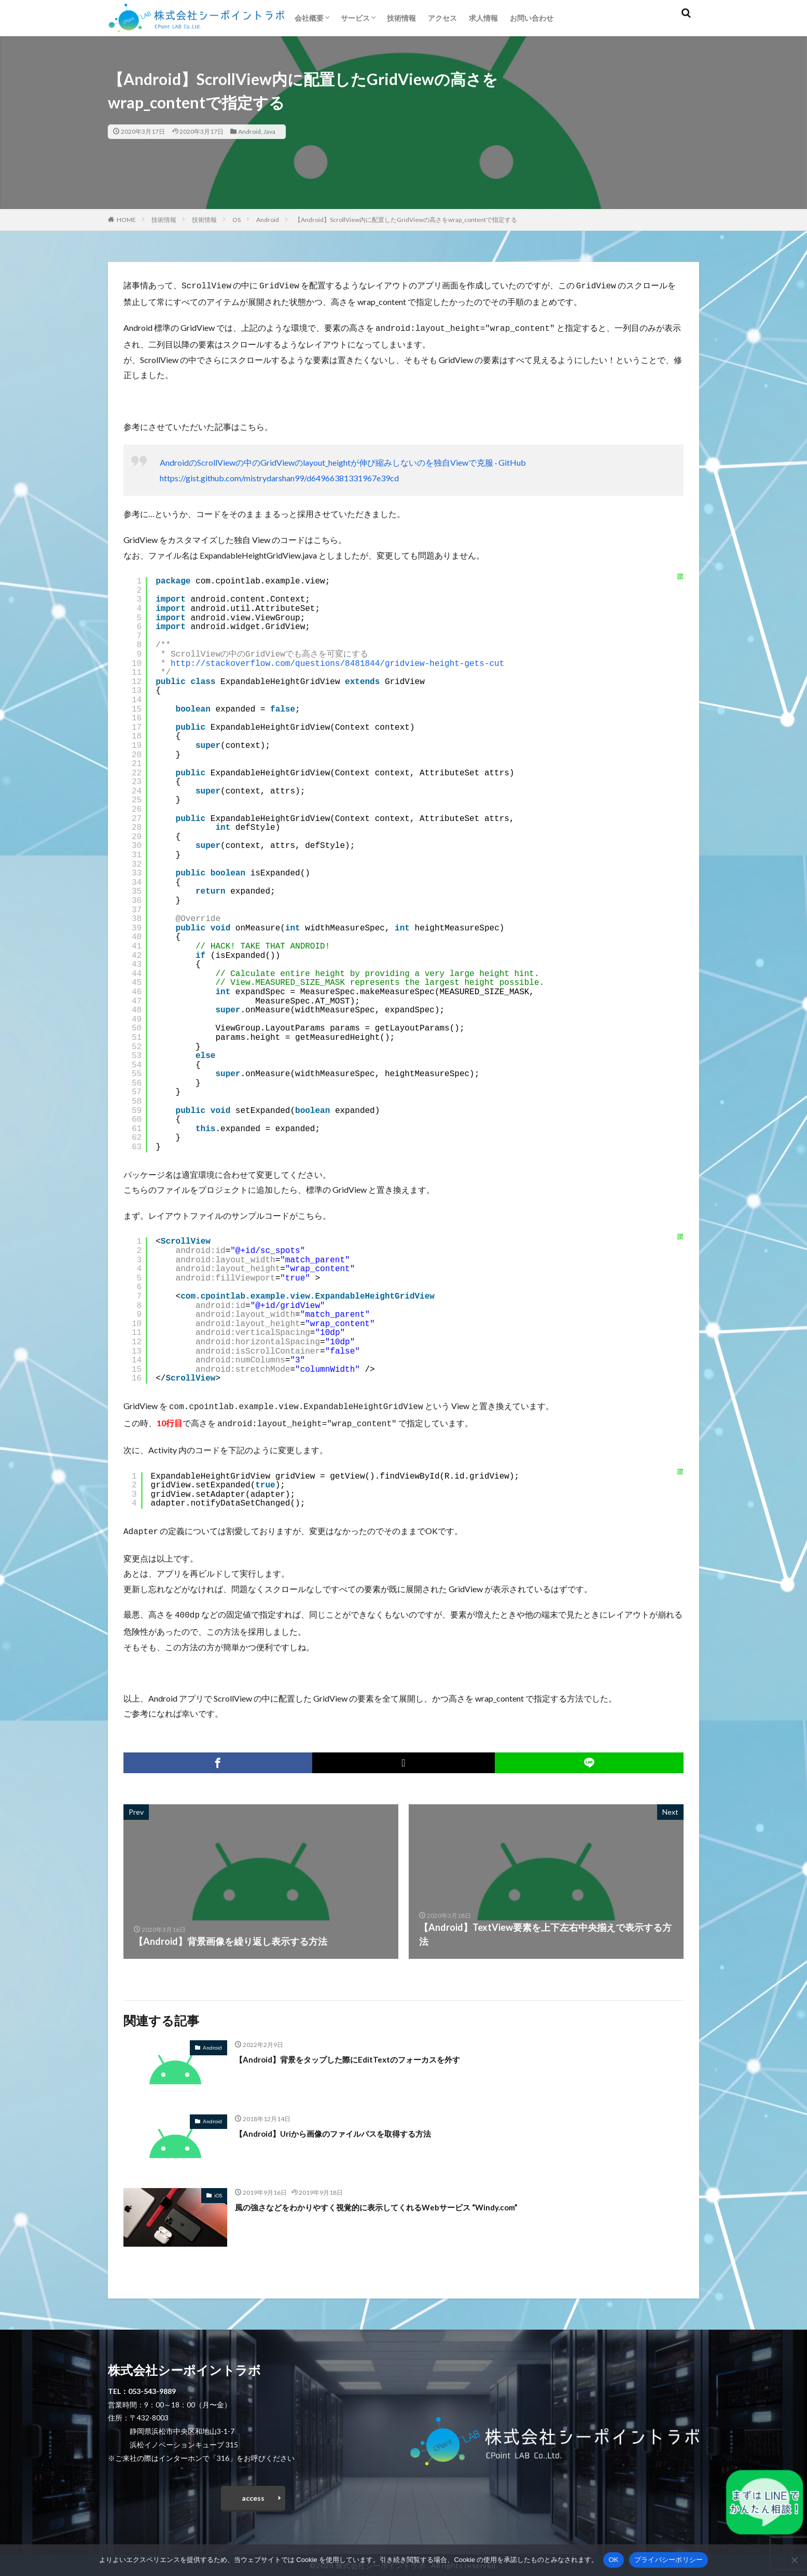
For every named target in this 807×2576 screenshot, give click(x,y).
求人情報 (483, 17)
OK (613, 2560)
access (253, 2494)
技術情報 (401, 17)
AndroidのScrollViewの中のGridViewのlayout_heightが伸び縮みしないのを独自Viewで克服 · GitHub (343, 460)
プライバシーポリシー (668, 2560)
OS (236, 220)
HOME (126, 220)
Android (249, 131)
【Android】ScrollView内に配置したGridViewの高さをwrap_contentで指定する (406, 220)
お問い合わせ (531, 17)
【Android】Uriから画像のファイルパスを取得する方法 (352, 2127)
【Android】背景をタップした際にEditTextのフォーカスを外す (368, 2052)
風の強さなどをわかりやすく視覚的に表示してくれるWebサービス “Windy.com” (404, 2200)
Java (269, 131)
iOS (218, 2189)
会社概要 (309, 17)
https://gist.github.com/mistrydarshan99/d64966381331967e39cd (279, 476)
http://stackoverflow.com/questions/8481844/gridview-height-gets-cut (337, 661)
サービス (355, 17)
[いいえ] (794, 2560)
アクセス (442, 17)
